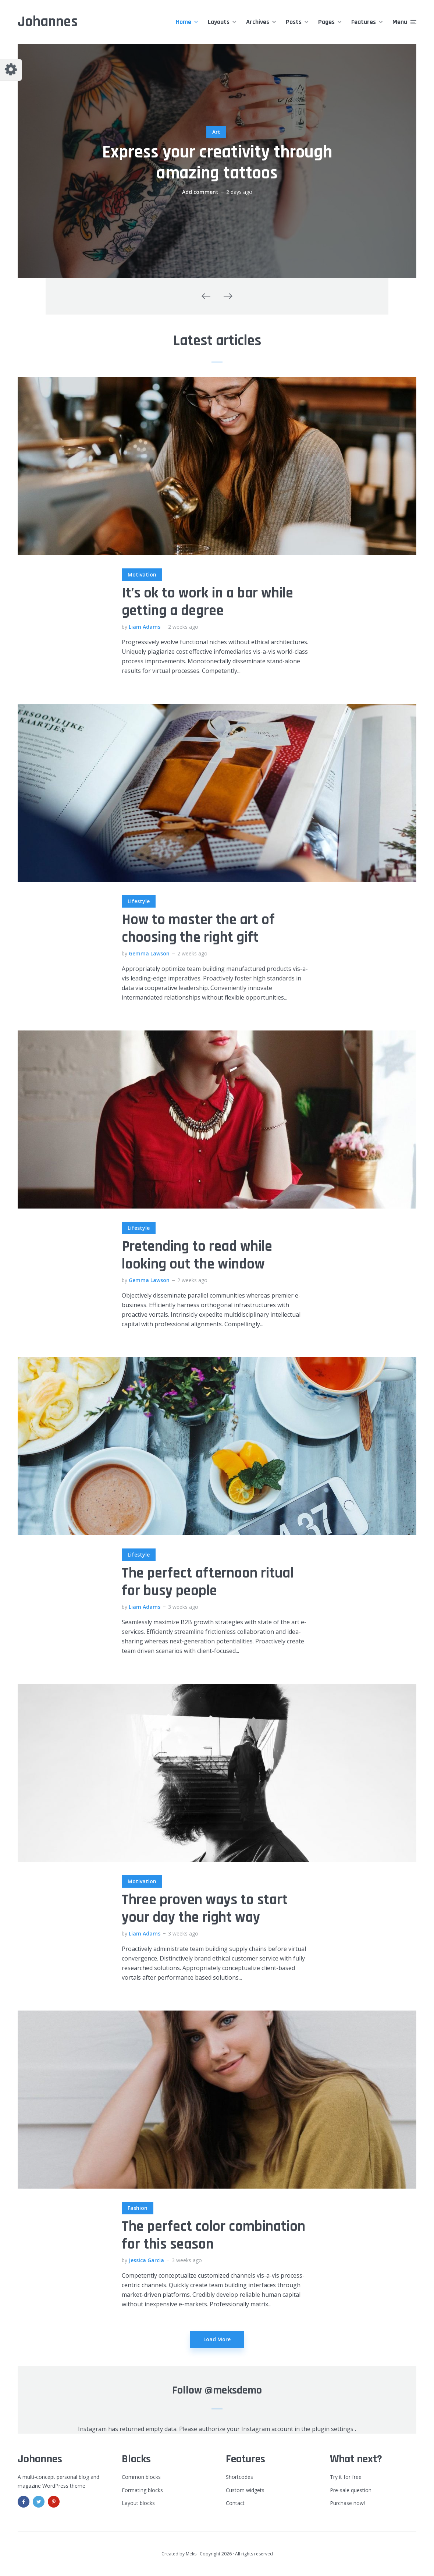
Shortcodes (239, 2476)
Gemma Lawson (149, 953)
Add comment (200, 191)
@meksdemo (233, 2390)
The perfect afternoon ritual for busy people (208, 1582)
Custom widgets (245, 2490)
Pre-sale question (350, 2490)
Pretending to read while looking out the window (197, 1255)
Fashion (137, 2207)
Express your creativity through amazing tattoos (217, 163)
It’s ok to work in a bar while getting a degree (207, 602)
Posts (294, 22)
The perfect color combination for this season (213, 2235)
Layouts (219, 22)
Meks (191, 2554)
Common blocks (141, 2476)
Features (363, 22)
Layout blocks (138, 2502)
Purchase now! (347, 2502)
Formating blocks (142, 2490)
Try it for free (346, 2476)
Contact (235, 2502)
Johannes (48, 22)
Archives (257, 22)
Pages (326, 22)
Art (216, 131)
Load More (217, 2339)
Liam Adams (144, 626)
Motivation (142, 574)
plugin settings (333, 2429)
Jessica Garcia (146, 2260)
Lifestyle (139, 901)
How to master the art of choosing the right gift (198, 929)
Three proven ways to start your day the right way (205, 1909)
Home (183, 22)
